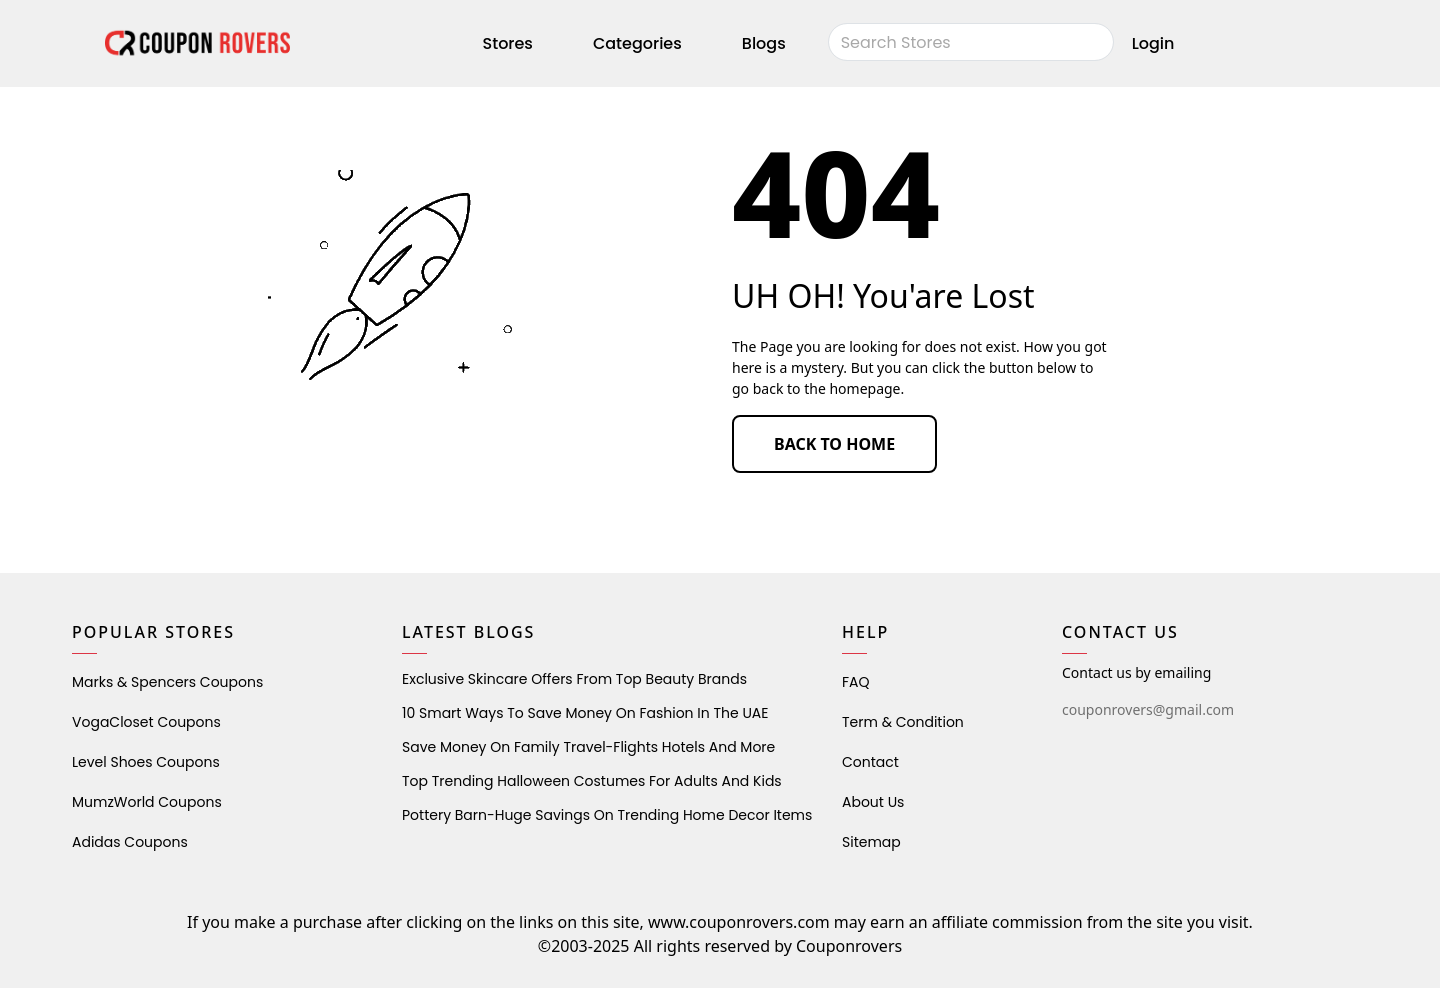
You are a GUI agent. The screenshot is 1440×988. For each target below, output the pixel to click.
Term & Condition (903, 722)
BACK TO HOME (834, 444)
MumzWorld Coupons (147, 802)
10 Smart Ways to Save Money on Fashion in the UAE (585, 713)
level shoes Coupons (146, 762)
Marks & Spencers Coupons (167, 682)
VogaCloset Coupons (146, 722)
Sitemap (871, 842)
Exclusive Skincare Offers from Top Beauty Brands (574, 679)
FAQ (856, 682)
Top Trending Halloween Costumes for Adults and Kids (592, 781)
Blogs (764, 43)
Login (1153, 43)
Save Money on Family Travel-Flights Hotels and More (588, 747)
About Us (873, 802)
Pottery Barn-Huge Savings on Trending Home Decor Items (607, 815)
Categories (637, 43)
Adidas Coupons (130, 842)
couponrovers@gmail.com (1148, 709)
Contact (870, 762)
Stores (508, 43)
